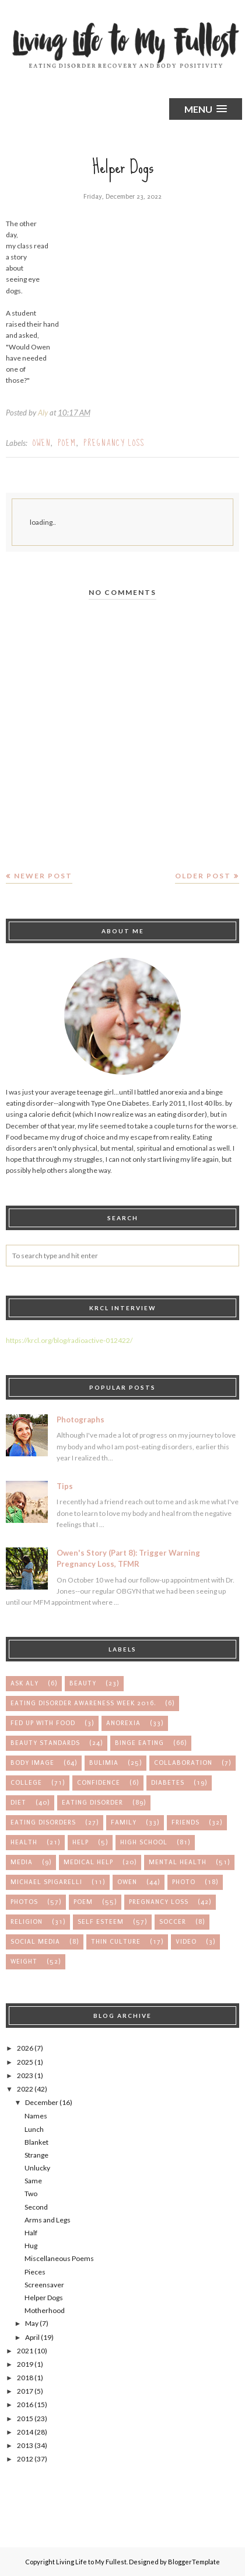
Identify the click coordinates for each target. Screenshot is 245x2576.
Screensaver (44, 2284)
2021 (25, 2350)
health (23, 1842)
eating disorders (43, 1822)
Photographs (80, 1419)
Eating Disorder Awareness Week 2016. (83, 1703)
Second (36, 2207)
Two (30, 2193)
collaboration (183, 1763)
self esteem (101, 1922)
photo (183, 1882)
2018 (25, 2377)
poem (67, 443)
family (123, 1822)
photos (24, 1902)
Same (33, 2180)
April (32, 2337)
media (21, 1862)
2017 (25, 2391)
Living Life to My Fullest (91, 2561)
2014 (25, 2432)
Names (35, 2115)
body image (32, 1763)
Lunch (34, 2129)
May (31, 2323)
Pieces (35, 2271)
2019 (25, 2364)
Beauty (82, 1683)
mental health (177, 1862)
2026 (25, 2048)
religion (26, 1922)
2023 (25, 2075)
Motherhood (44, 2310)
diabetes (167, 1782)
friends (186, 1822)
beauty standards (45, 1743)
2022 (25, 2089)
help (80, 1842)
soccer (172, 1922)
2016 (25, 2404)
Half (30, 2232)
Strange (36, 2155)
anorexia (123, 1723)
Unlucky (37, 2167)
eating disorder (92, 1802)
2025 (25, 2062)
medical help (88, 1862)
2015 (25, 2418)
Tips (65, 1486)
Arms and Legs (47, 2219)
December (41, 2102)
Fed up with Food (42, 1723)
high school (143, 1842)
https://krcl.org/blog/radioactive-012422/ (69, 1340)
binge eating (139, 1743)
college (26, 1782)
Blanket (36, 2142)
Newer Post (43, 875)
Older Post (203, 875)
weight (23, 1961)
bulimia (103, 1763)
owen (42, 443)
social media (35, 1941)
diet (18, 1802)
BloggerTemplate (194, 2561)
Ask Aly (24, 1683)
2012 (25, 2458)
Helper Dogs (43, 2297)
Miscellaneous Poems (59, 2258)
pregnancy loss (114, 443)
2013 (25, 2445)
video (186, 1941)
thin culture (116, 1941)
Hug (30, 2245)
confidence (98, 1782)
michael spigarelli (46, 1882)
